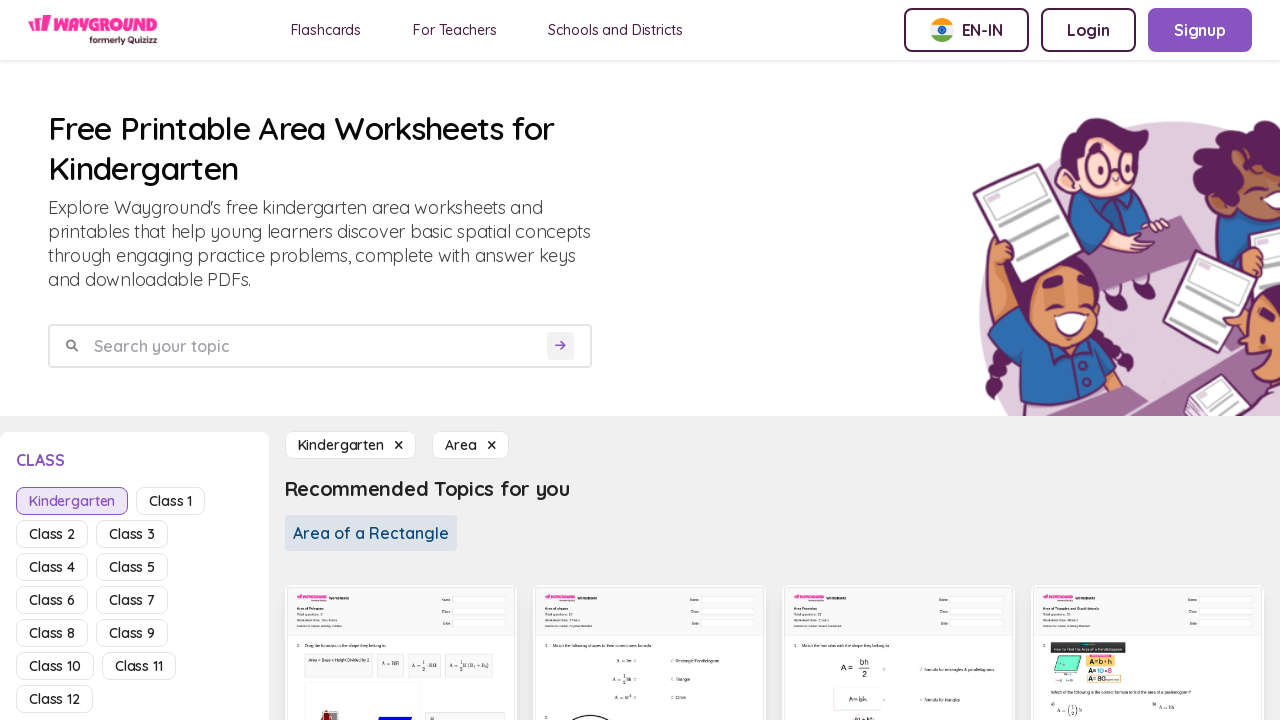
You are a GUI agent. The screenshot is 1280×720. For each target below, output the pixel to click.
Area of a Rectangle (371, 533)
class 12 (54, 699)
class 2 (52, 534)
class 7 (132, 600)
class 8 (52, 633)
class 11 (139, 666)
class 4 (52, 567)
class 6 (52, 600)
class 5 (132, 567)
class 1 (170, 501)
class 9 (132, 633)
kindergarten (72, 501)
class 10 (55, 666)
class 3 (132, 534)
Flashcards (326, 30)
